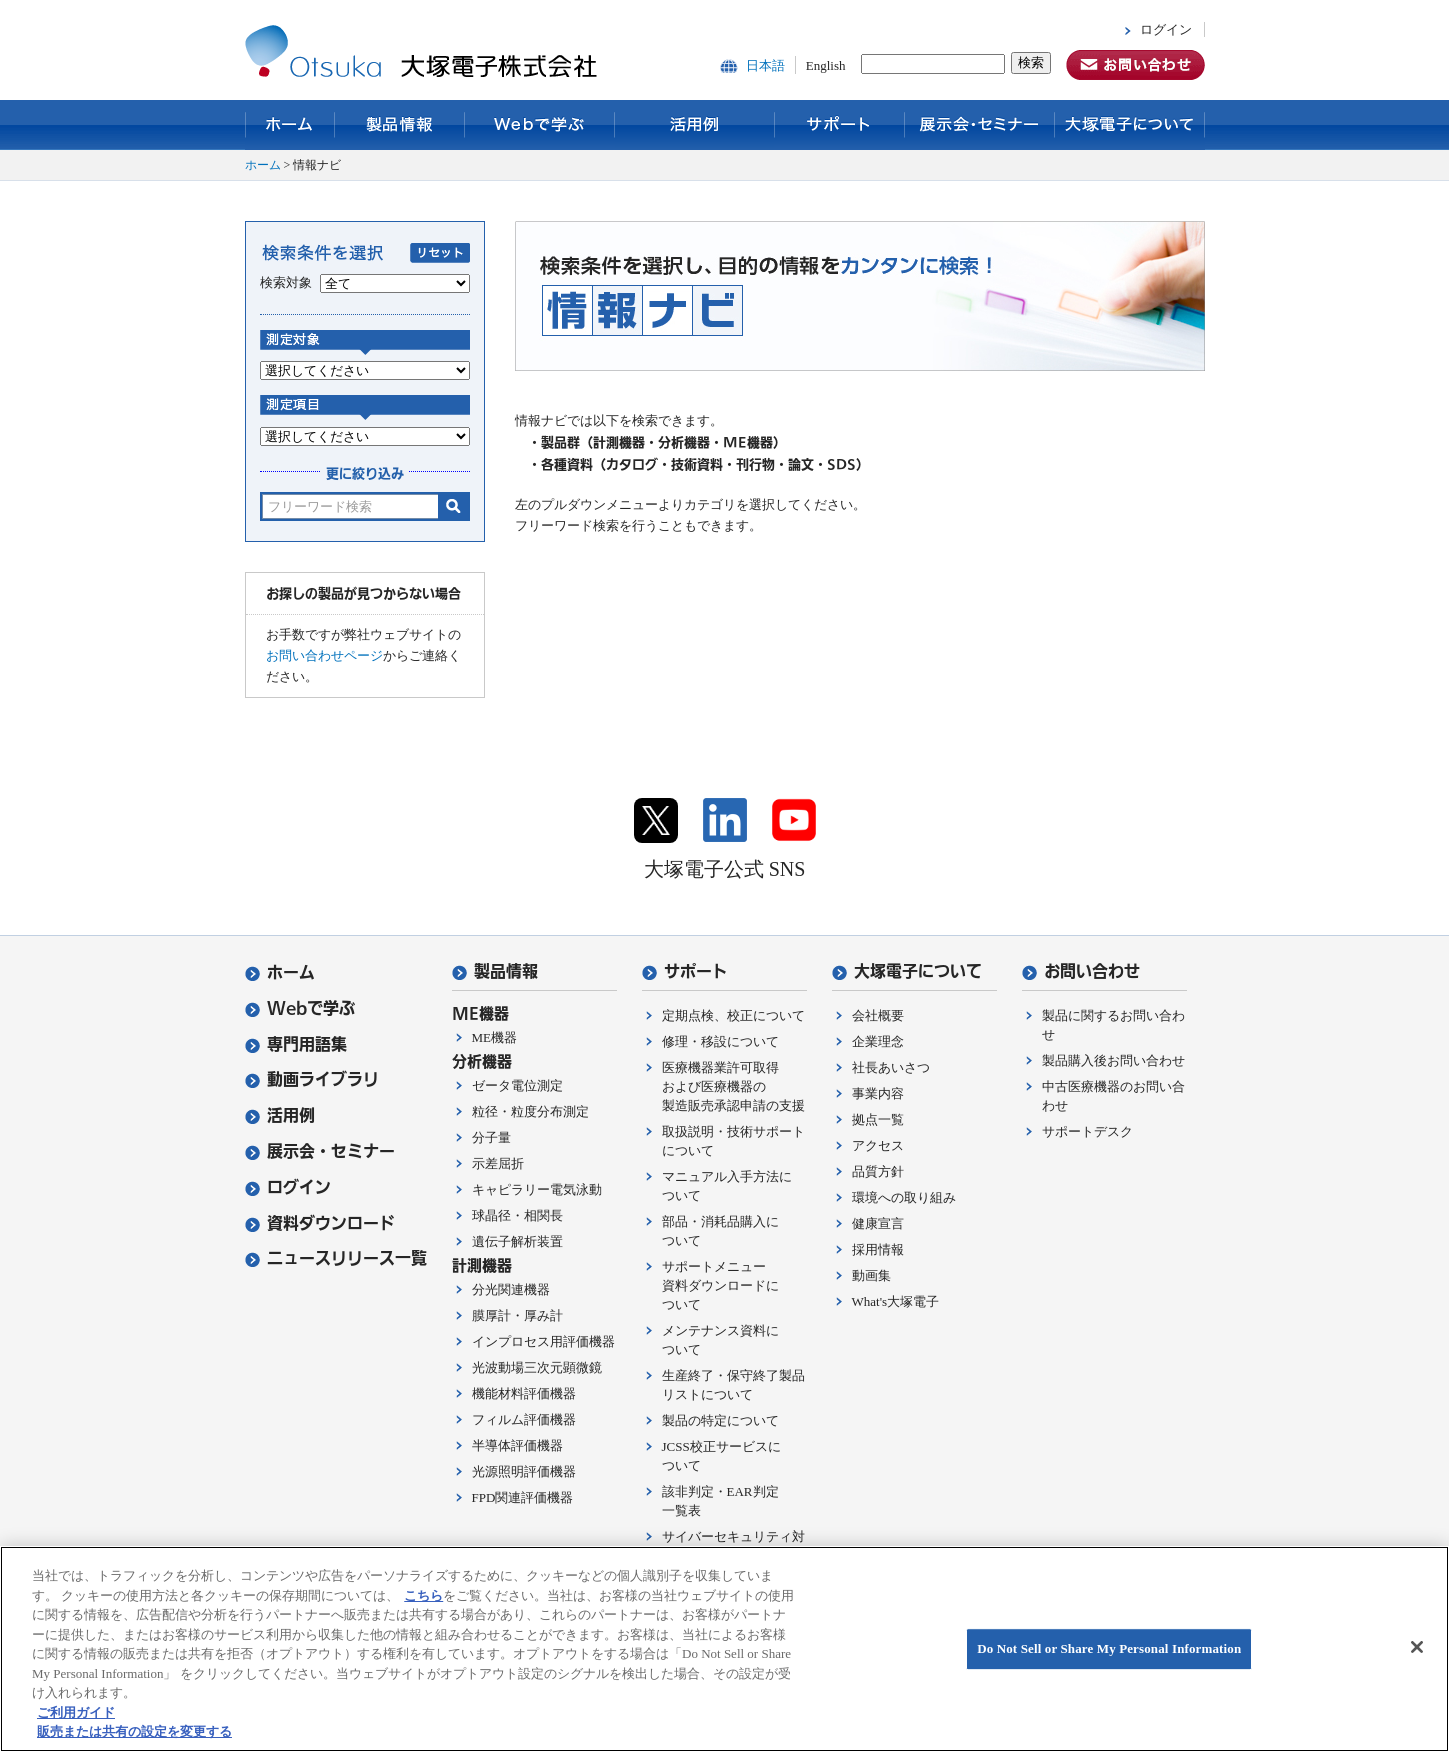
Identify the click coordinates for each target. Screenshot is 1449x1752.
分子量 (491, 1137)
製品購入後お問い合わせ (1113, 1060)
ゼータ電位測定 (517, 1085)
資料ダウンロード (320, 1223)
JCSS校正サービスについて (721, 1456)
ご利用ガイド (76, 1712)
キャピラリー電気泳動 (537, 1189)
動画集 (871, 1275)
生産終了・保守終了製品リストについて (733, 1385)
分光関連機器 (511, 1289)
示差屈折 (498, 1163)
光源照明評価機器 (524, 1471)
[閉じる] (1417, 1647)
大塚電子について (1130, 125)
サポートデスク (1087, 1131)
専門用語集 (296, 1044)
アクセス (878, 1145)
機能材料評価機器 (524, 1393)
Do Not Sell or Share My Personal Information (1109, 1648)
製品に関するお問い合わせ (1113, 1025)
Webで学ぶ (540, 125)
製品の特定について (720, 1420)
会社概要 (878, 1015)
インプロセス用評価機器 (543, 1341)
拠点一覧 (878, 1119)
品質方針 (878, 1171)
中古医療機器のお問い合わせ (1113, 1096)
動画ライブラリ (312, 1079)
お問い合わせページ (324, 655)
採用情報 (878, 1249)
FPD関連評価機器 (523, 1497)
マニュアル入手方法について (727, 1186)
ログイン (1166, 29)
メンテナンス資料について (720, 1340)
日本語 (765, 65)
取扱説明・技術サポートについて (733, 1141)
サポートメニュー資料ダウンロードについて (720, 1285)
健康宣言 (878, 1223)
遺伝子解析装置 (517, 1241)
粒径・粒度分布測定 (530, 1111)
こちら (423, 1595)
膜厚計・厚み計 (517, 1315)
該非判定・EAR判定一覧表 (720, 1501)
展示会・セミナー (980, 125)
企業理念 (878, 1041)
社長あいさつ (891, 1067)
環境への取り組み (904, 1197)
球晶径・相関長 (517, 1215)
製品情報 (400, 125)
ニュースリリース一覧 (336, 1258)
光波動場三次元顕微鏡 (537, 1367)
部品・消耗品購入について (720, 1231)
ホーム (290, 125)
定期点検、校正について (733, 1015)
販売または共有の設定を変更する (134, 1731)
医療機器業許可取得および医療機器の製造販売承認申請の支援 (733, 1086)
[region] (724, 1649)
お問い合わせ (1081, 971)
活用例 (695, 125)
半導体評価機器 (517, 1445)
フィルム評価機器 (524, 1419)
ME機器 (495, 1037)
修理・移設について (720, 1041)
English (826, 65)
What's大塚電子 (896, 1301)
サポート (840, 125)
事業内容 (878, 1093)
